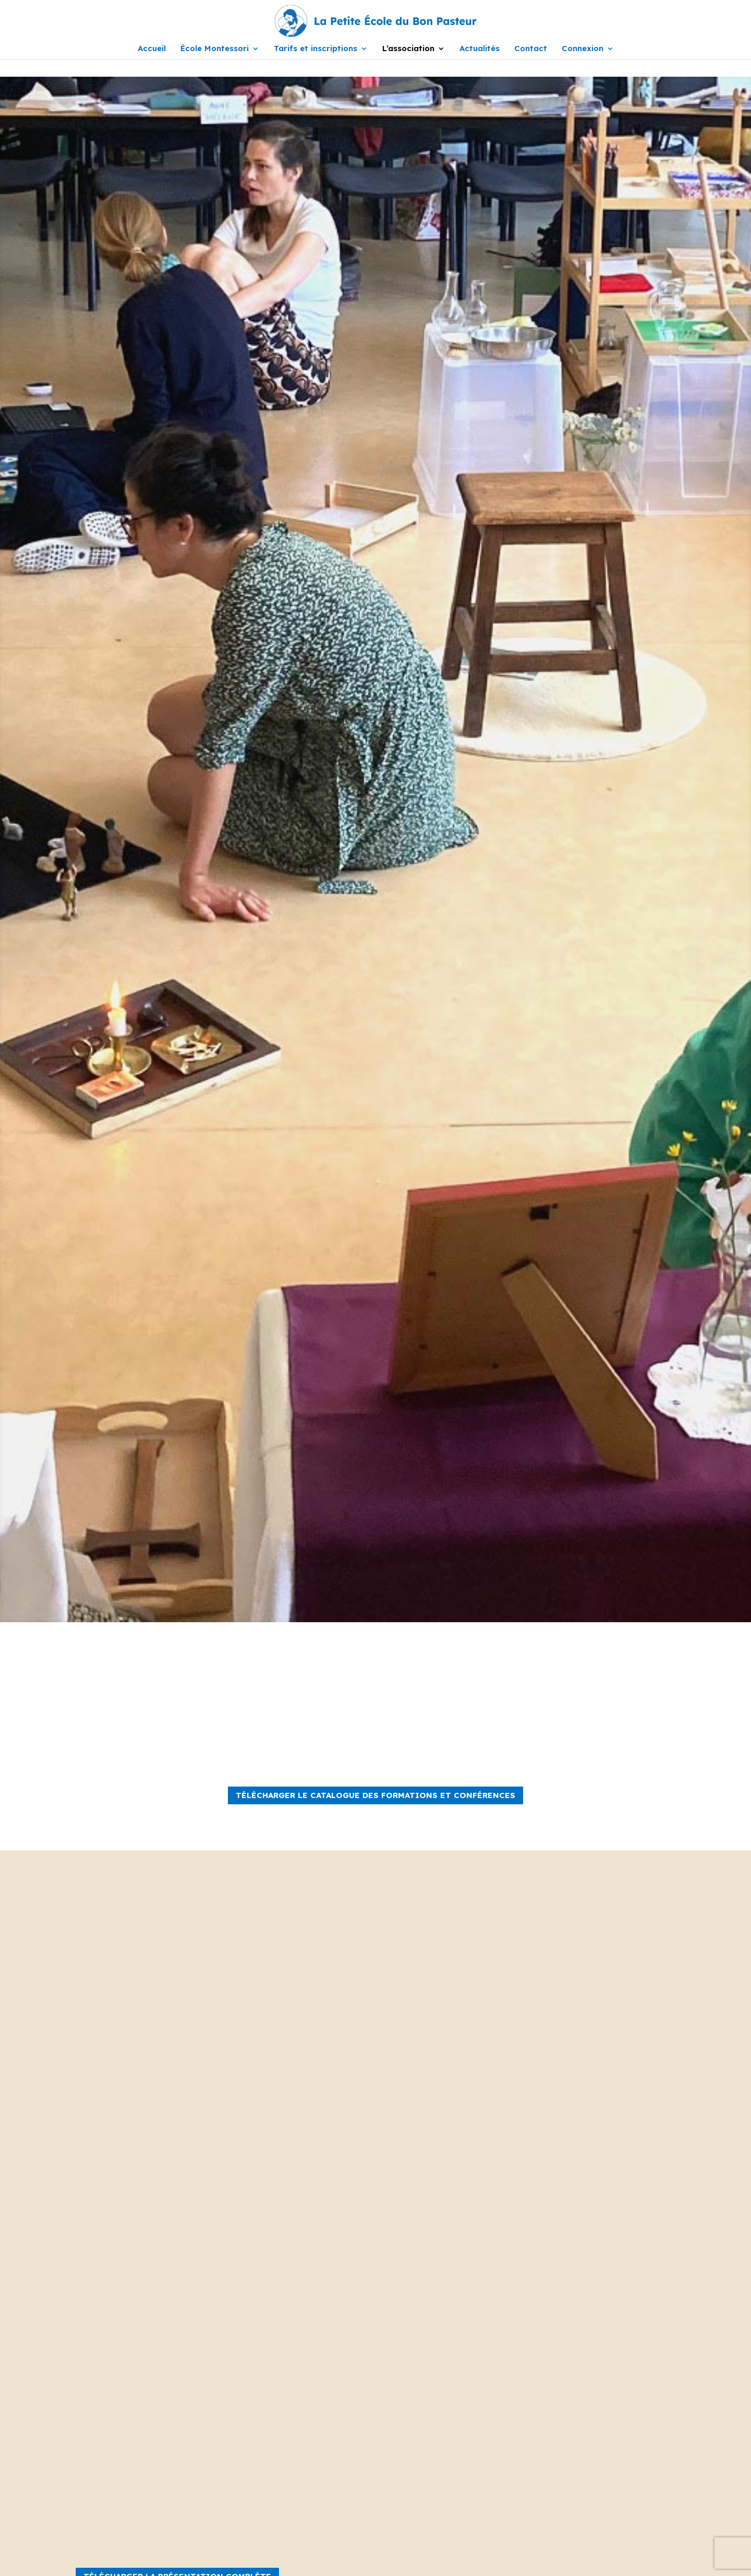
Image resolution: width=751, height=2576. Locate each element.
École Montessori (214, 49)
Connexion (582, 49)
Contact (530, 49)
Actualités (479, 49)
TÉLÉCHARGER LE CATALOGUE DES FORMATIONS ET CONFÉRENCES (375, 1795)
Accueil (152, 49)
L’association (408, 49)
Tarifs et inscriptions (315, 49)
